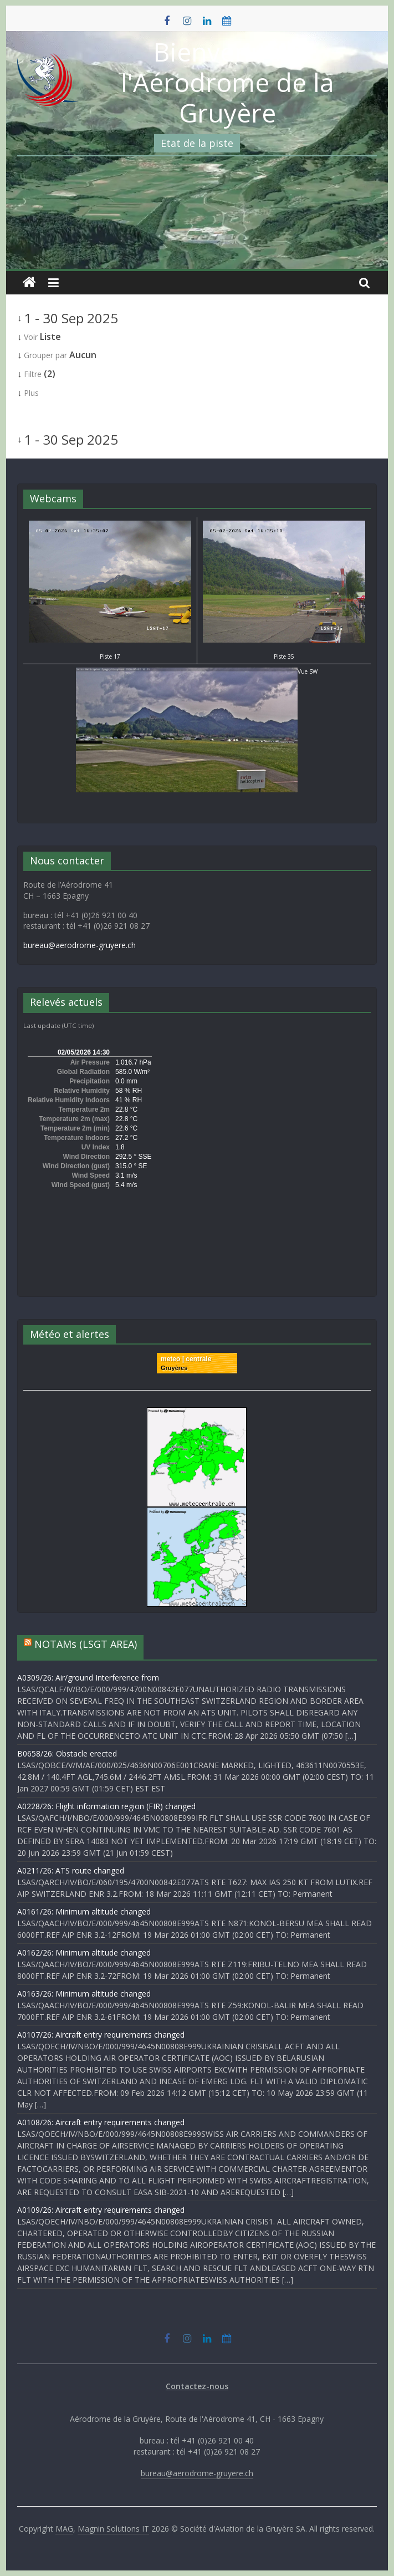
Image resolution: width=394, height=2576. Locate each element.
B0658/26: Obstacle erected (67, 1753)
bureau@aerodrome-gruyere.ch (79, 945)
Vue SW (197, 671)
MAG (64, 2528)
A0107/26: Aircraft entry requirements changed (101, 2034)
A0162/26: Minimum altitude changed (84, 1952)
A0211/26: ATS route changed (70, 1870)
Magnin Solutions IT (113, 2528)
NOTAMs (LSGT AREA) (85, 1644)
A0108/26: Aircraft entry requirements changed (101, 2122)
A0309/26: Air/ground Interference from (88, 1677)
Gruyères (174, 1368)
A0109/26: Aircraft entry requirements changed (101, 2210)
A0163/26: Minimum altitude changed (84, 1993)
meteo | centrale (186, 1359)
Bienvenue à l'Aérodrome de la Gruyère (227, 82)
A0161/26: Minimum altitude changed (84, 1911)
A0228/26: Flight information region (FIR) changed (106, 1806)
